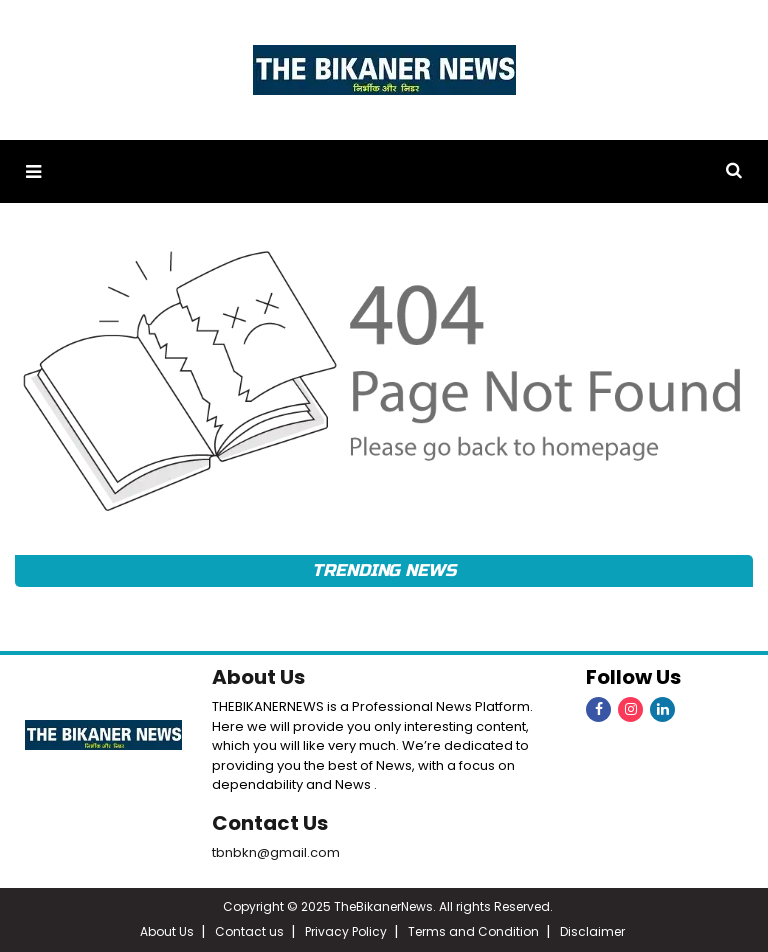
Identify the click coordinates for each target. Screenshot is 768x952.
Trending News (384, 570)
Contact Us (270, 823)
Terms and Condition (473, 931)
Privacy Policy (346, 931)
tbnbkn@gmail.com (276, 852)
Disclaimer (592, 931)
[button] (33, 171)
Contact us (249, 931)
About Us (258, 677)
